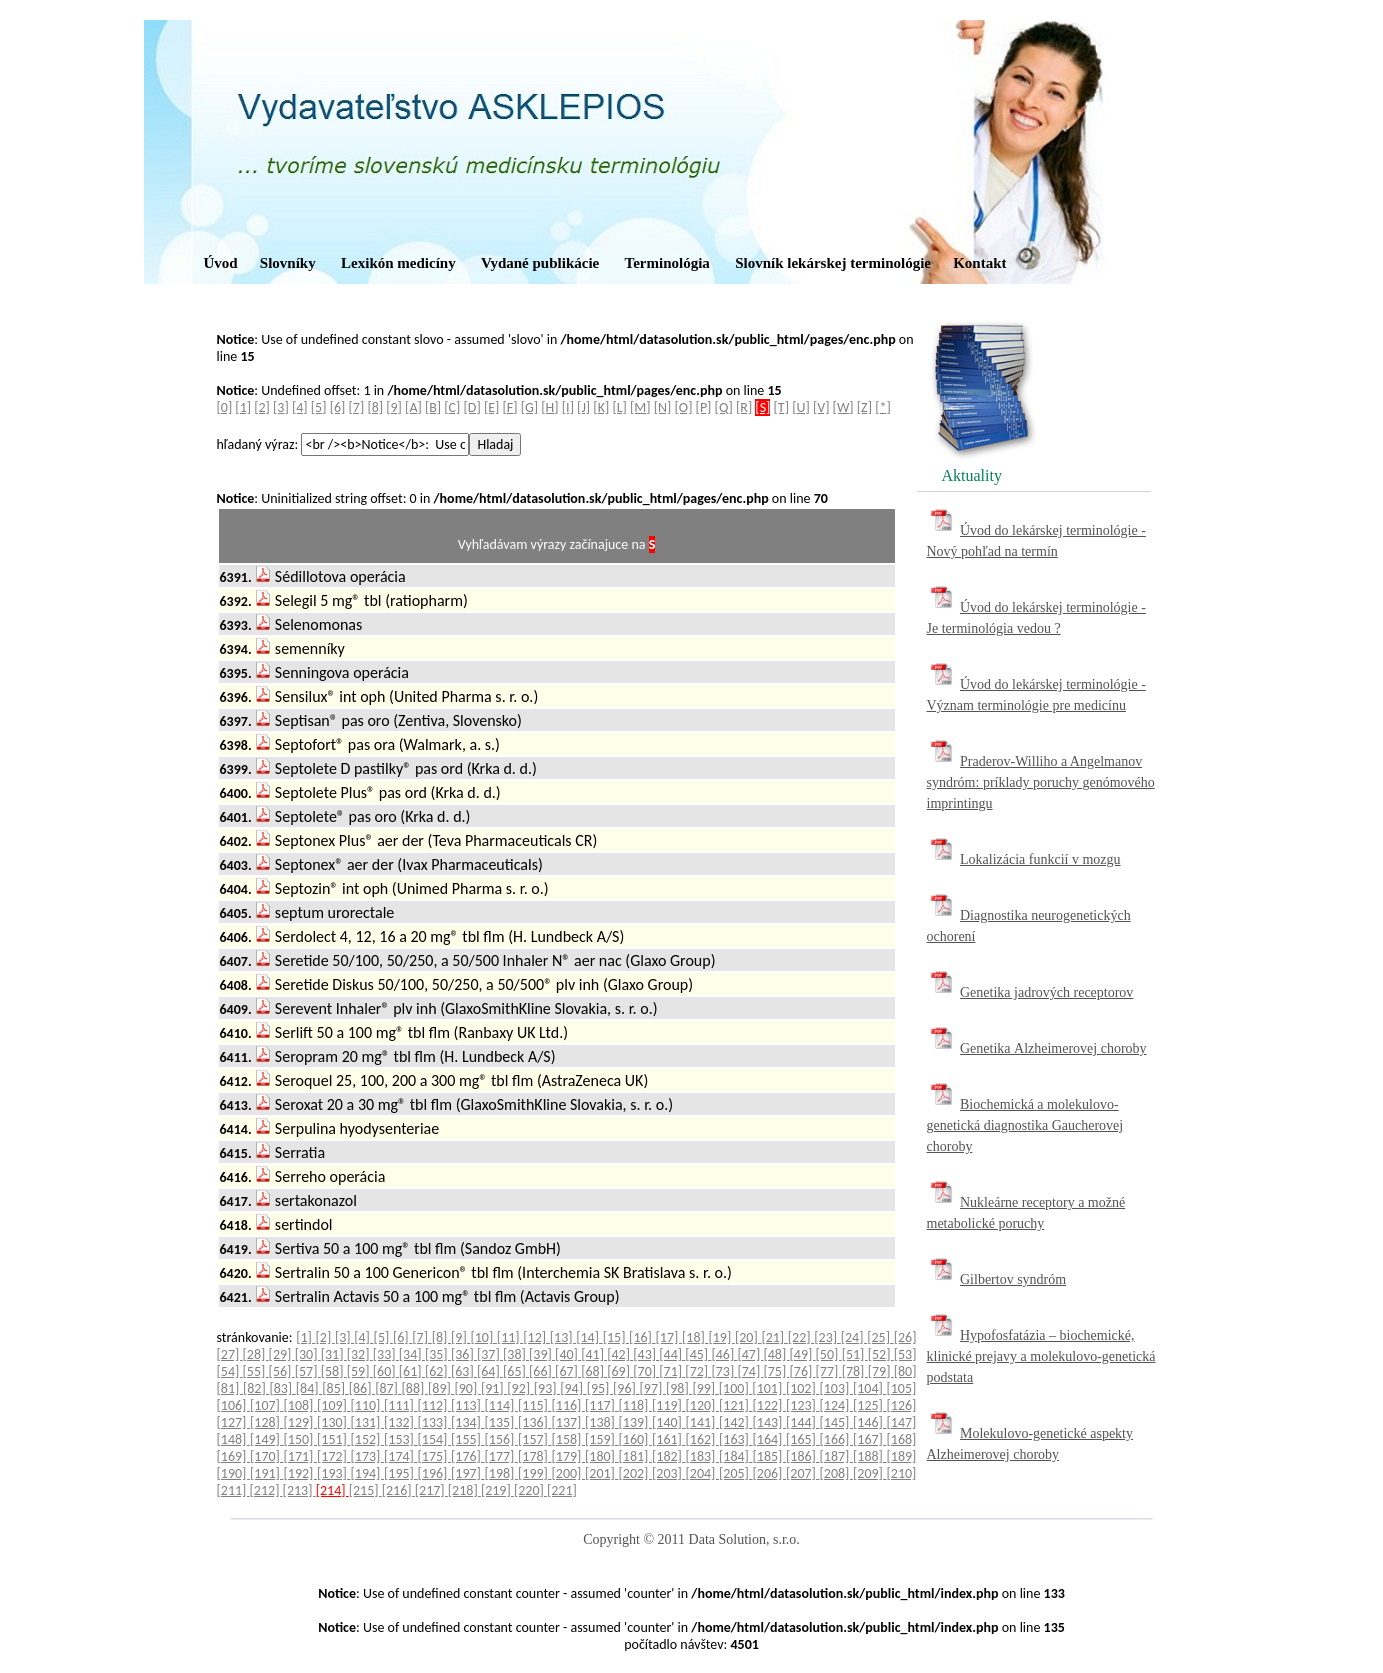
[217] (431, 1490)
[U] (801, 407)
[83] (282, 1388)
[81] (230, 1388)
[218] (464, 1490)
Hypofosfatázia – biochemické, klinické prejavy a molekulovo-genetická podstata (1041, 1356)
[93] (547, 1388)
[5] (319, 407)
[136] (535, 1422)
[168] (902, 1439)
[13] (563, 1337)
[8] (375, 407)
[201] (602, 1473)
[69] (620, 1371)
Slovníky (288, 263)
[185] (770, 1456)
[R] (744, 407)
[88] (415, 1388)
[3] (281, 407)
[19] (721, 1337)
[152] (368, 1439)
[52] (881, 1354)
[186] (803, 1456)
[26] (905, 1337)
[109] (334, 1405)
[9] (394, 407)
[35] (438, 1354)
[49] (803, 1354)
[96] (626, 1388)
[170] (267, 1456)
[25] (880, 1337)
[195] (401, 1473)
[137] (569, 1422)
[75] (776, 1371)
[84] (309, 1388)
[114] (502, 1405)
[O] (684, 407)
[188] (870, 1456)
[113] (468, 1405)
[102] (803, 1388)
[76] (803, 1371)
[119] (669, 1405)
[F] (510, 407)
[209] (870, 1473)
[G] (529, 407)
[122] (770, 1405)
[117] (602, 1405)
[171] (301, 1456)
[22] (801, 1337)
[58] (334, 1371)
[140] (669, 1422)
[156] (502, 1439)
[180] (602, 1456)
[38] (516, 1354)
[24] (854, 1337)
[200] (569, 1473)
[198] (502, 1473)
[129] (301, 1422)
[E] (491, 407)
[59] (360, 1371)
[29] (282, 1354)
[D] (472, 407)
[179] (569, 1456)
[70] (646, 1371)
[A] (413, 407)
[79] (881, 1371)
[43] (646, 1354)
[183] (703, 1456)
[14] (589, 1337)
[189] (902, 1456)
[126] (902, 1405)
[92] (520, 1388)
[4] (300, 407)
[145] (837, 1422)
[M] (640, 407)
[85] (335, 1388)
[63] (464, 1371)
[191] (267, 1473)
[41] (594, 1354)
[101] (769, 1388)
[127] (234, 1422)
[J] (583, 407)
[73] (724, 1371)
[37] (490, 1354)
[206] (770, 1473)
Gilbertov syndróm (1013, 1279)
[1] (243, 407)
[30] (308, 1354)
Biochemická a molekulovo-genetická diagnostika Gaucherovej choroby (1025, 1125)
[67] (568, 1371)
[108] (301, 1405)
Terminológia (667, 263)
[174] (401, 1456)
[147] (902, 1422)
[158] (569, 1439)
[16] (642, 1337)
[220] (530, 1490)
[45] (698, 1354)
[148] (234, 1439)
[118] (636, 1405)
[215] (365, 1490)
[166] (837, 1439)
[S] (762, 407)
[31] (334, 1354)
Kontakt (979, 263)
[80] (905, 1371)
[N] (663, 407)
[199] (535, 1473)
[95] (600, 1388)
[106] (234, 1405)
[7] (357, 407)
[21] (774, 1337)
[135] (502, 1422)
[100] (736, 1388)
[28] (256, 1354)
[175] (435, 1456)
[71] (672, 1371)
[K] (601, 407)
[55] (256, 1371)
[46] (724, 1354)
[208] (837, 1473)
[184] (736, 1456)
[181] (636, 1456)
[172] (334, 1456)
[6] (338, 407)
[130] (334, 1422)
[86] (362, 1388)
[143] (770, 1422)
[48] (776, 1354)
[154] (435, 1439)
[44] (672, 1354)
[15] (616, 1337)
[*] (883, 407)
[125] (870, 1405)
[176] (468, 1456)
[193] (334, 1473)
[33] (386, 1354)
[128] (267, 1422)
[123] (803, 1405)
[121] (736, 1405)
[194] (368, 1473)
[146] (870, 1422)
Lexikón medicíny (398, 263)
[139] (636, 1422)
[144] (803, 1422)
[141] (703, 1422)
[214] (332, 1490)
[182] (669, 1456)
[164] (770, 1439)
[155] (468, 1439)
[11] (510, 1337)
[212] (266, 1490)
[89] (441, 1388)
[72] (698, 1371)
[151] (334, 1439)
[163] (736, 1439)
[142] (736, 1422)
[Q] (724, 407)
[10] (483, 1337)
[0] (225, 407)
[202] (636, 1473)
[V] (821, 407)
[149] (267, 1439)
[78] (855, 1371)
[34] (412, 1354)
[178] (535, 1456)
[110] (368, 1405)
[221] (562, 1490)
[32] (360, 1354)
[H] (549, 407)
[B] (433, 407)
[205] (736, 1473)
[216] (398, 1490)
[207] (803, 1473)
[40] (568, 1354)
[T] (781, 407)
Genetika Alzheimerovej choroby (1053, 1048)
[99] (705, 1388)
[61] (412, 1371)
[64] (490, 1371)
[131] (368, 1422)
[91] (494, 1388)
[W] (843, 407)
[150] (301, 1439)
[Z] (864, 407)
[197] (468, 1473)
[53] (905, 1354)
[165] (803, 1439)
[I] (568, 407)
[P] (704, 407)
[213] (299, 1490)
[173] (368, 1456)
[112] (435, 1405)
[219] (497, 1490)
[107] (267, 1405)
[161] (669, 1439)
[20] (748, 1337)
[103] (836, 1388)
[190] (234, 1473)
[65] (516, 1371)
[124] (837, 1405)
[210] (902, 1473)
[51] (855, 1354)
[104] (870, 1388)
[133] (435, 1422)
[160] (636, 1439)
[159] (602, 1439)
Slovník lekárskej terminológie (833, 263)
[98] (679, 1388)
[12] (536, 1337)
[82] (256, 1388)
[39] (542, 1354)
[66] (542, 1371)
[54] (230, 1371)
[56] (282, 1371)
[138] (602, 1422)
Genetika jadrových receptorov (1046, 992)
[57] (308, 1371)
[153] (401, 1439)
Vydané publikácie (540, 263)
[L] (619, 407)
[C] (452, 407)
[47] (750, 1354)
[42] (620, 1354)
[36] (464, 1354)
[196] (435, 1473)
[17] (669, 1337)
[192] (301, 1473)
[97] (653, 1388)
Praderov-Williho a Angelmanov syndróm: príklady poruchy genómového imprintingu (1041, 782)
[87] (388, 1388)
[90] (467, 1388)
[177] (502, 1456)
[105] (901, 1388)
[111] (401, 1405)
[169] (234, 1456)
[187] (837, 1456)
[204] (703, 1473)
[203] (669, 1473)
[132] (401, 1422)
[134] (468, 1422)
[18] (695, 1337)
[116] (569, 1405)
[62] (438, 1371)
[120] (703, 1405)
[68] (594, 1371)
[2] (262, 407)
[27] (230, 1354)
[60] (386, 1371)
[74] (750, 1371)
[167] (870, 1439)
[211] (233, 1490)
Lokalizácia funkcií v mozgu (1040, 859)
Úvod (221, 263)
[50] (829, 1354)
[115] (535, 1405)
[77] (829, 1371)
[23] (827, 1337)
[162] (703, 1439)
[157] (535, 1439)
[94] (573, 1388)
